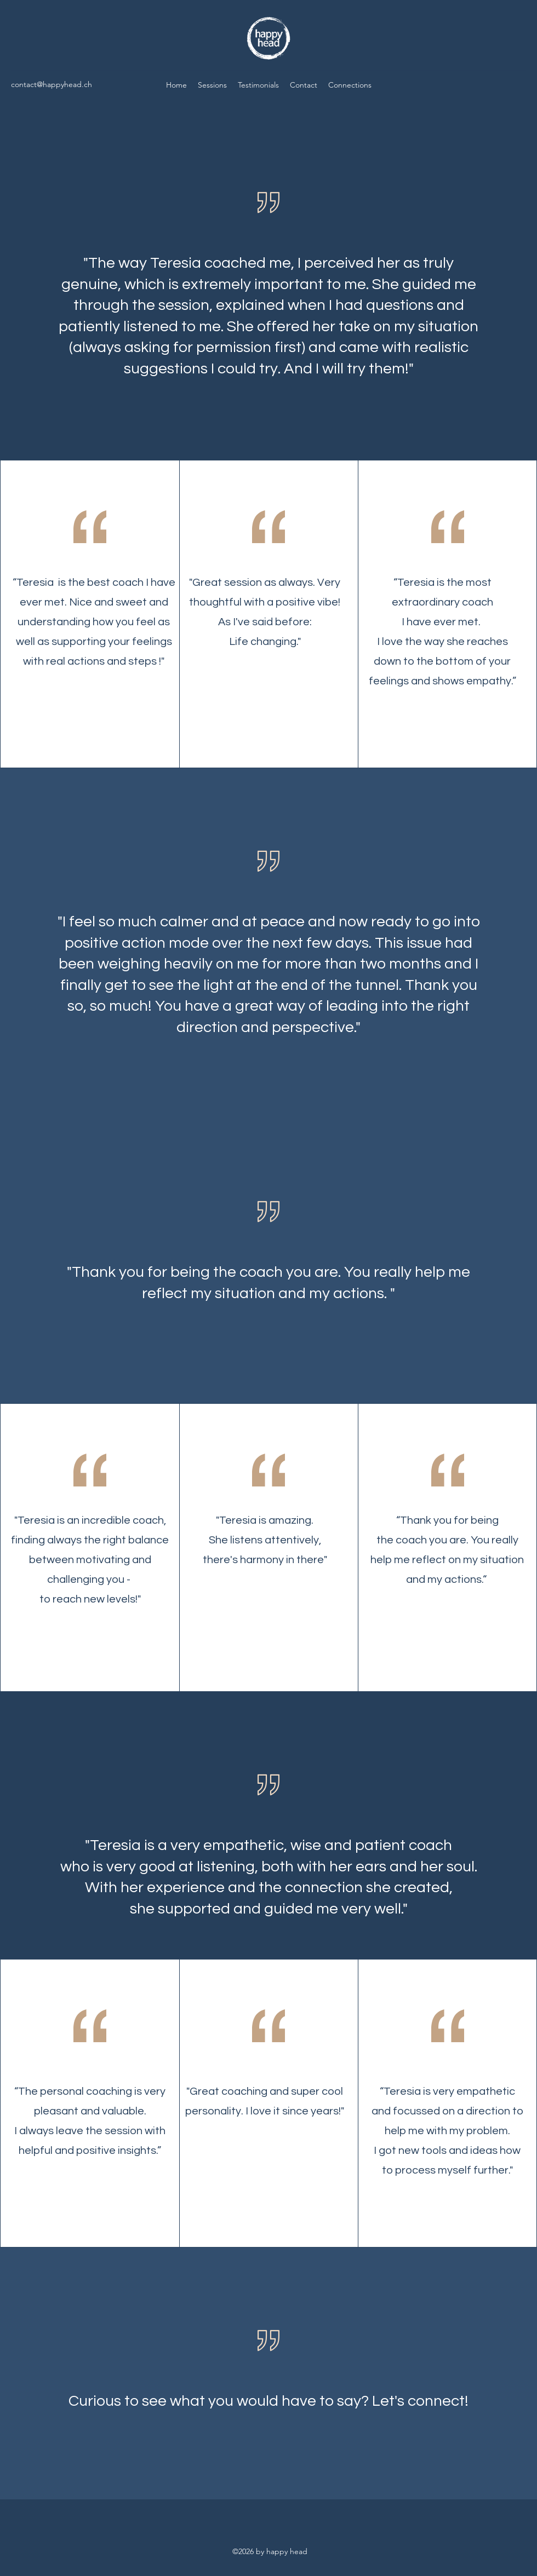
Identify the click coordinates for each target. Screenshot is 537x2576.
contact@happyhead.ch (51, 84)
